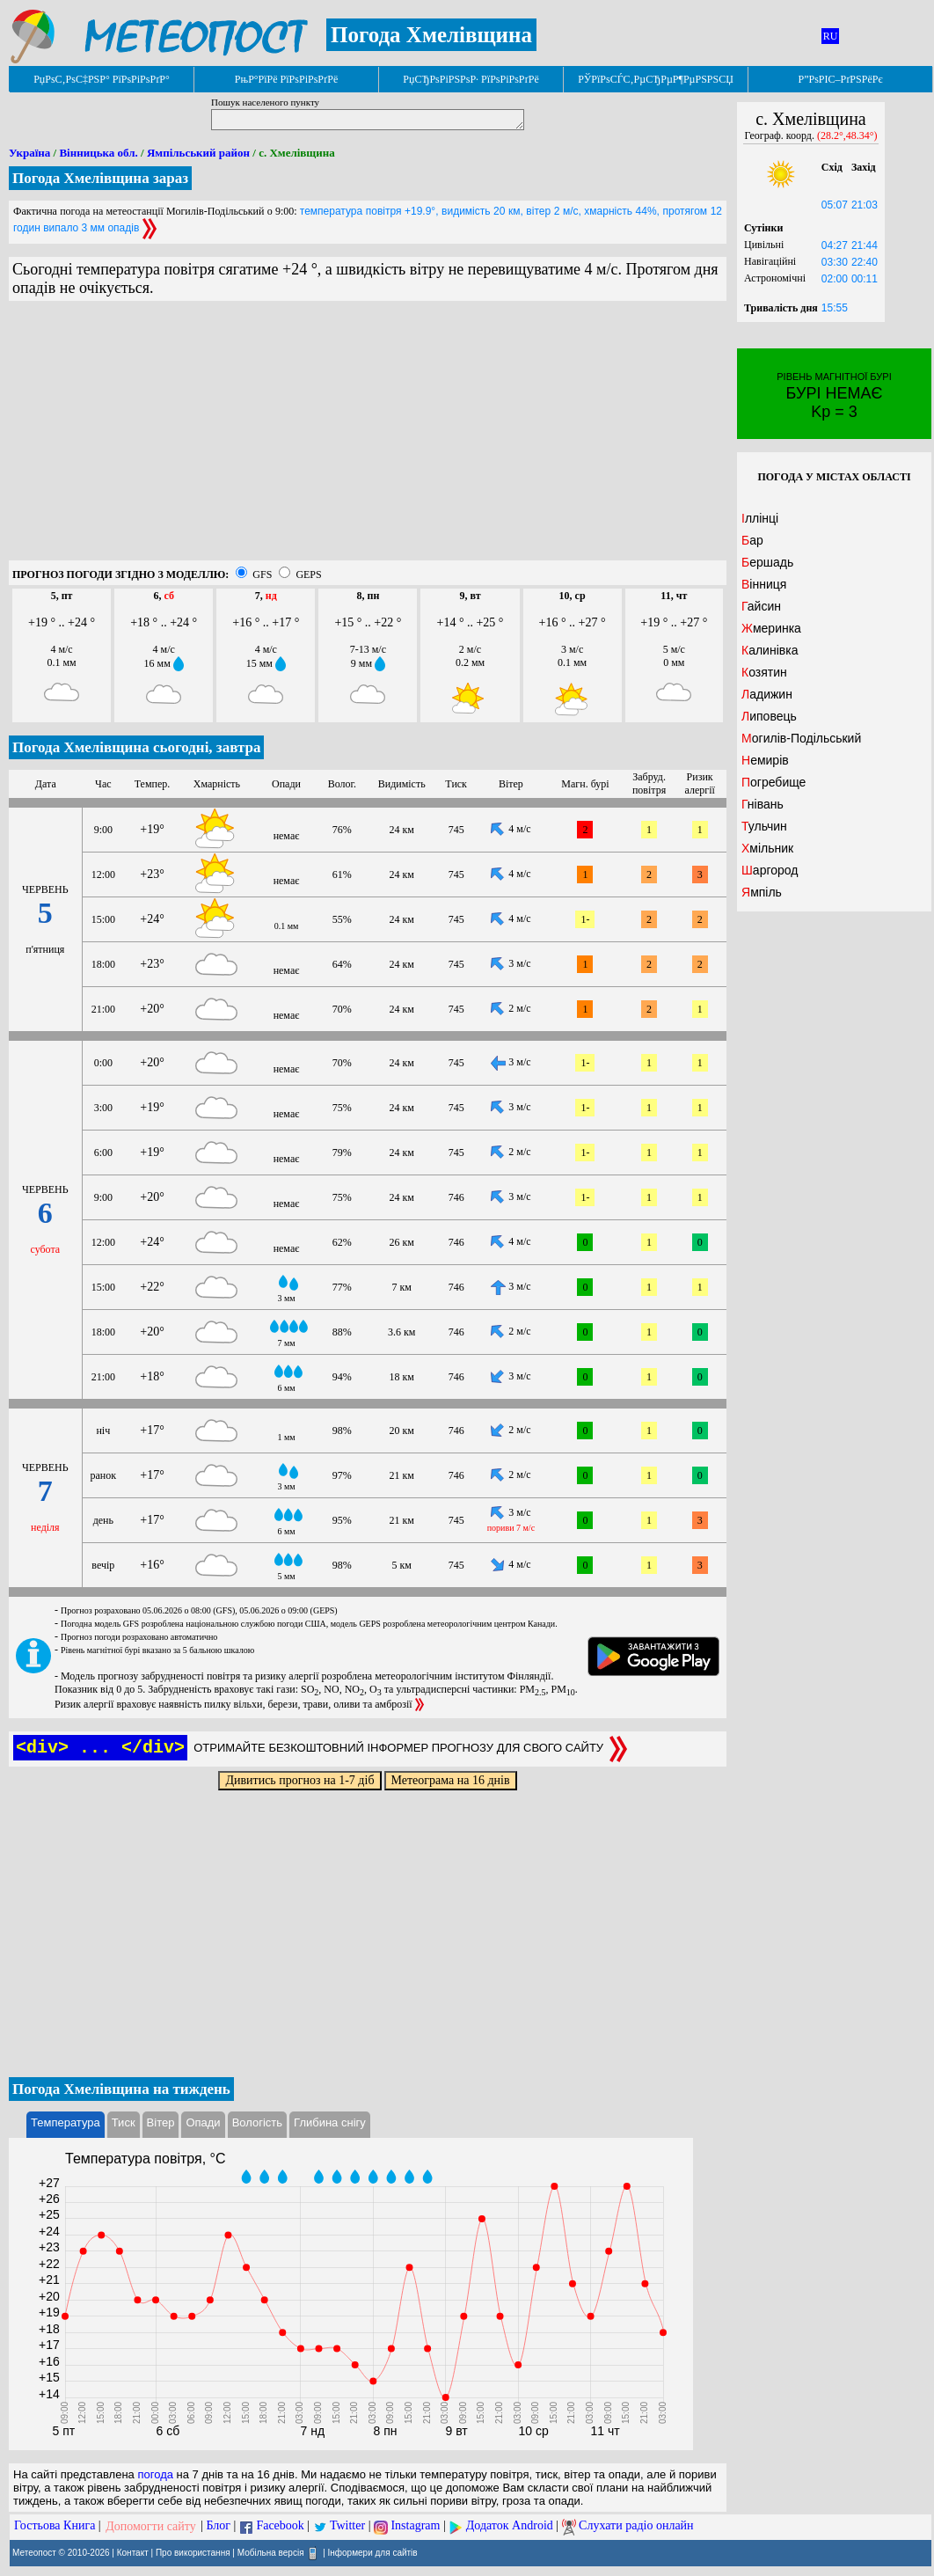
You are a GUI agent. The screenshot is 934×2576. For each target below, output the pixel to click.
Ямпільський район (198, 152)
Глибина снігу (330, 2122)
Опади (203, 2122)
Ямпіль (761, 892)
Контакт (133, 2552)
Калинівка (769, 650)
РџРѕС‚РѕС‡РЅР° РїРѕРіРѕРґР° (101, 79)
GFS (262, 574)
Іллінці (759, 518)
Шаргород (769, 870)
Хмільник (767, 848)
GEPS (308, 574)
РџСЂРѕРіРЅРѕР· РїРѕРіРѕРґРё (470, 79)
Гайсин (761, 606)
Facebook (279, 2526)
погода (155, 2474)
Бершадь (767, 562)
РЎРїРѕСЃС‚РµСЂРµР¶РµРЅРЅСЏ (655, 79)
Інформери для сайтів (373, 2552)
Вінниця (763, 584)
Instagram (415, 2526)
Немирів (765, 760)
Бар (752, 540)
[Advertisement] (367, 437)
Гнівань (762, 804)
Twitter (347, 2526)
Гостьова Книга (54, 2526)
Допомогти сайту (151, 2526)
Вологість (257, 2122)
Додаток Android (509, 2526)
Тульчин (764, 826)
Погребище (773, 782)
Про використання (193, 2552)
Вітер (161, 2122)
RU (830, 36)
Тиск (123, 2122)
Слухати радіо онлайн (636, 2526)
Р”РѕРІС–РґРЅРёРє (840, 79)
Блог (219, 2526)
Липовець (769, 716)
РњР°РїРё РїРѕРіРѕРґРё (286, 79)
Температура (65, 2122)
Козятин (764, 672)
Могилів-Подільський (801, 738)
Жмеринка (771, 628)
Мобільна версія (270, 2552)
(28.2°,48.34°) (847, 135)
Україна (29, 152)
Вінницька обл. (98, 152)
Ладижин (766, 694)
